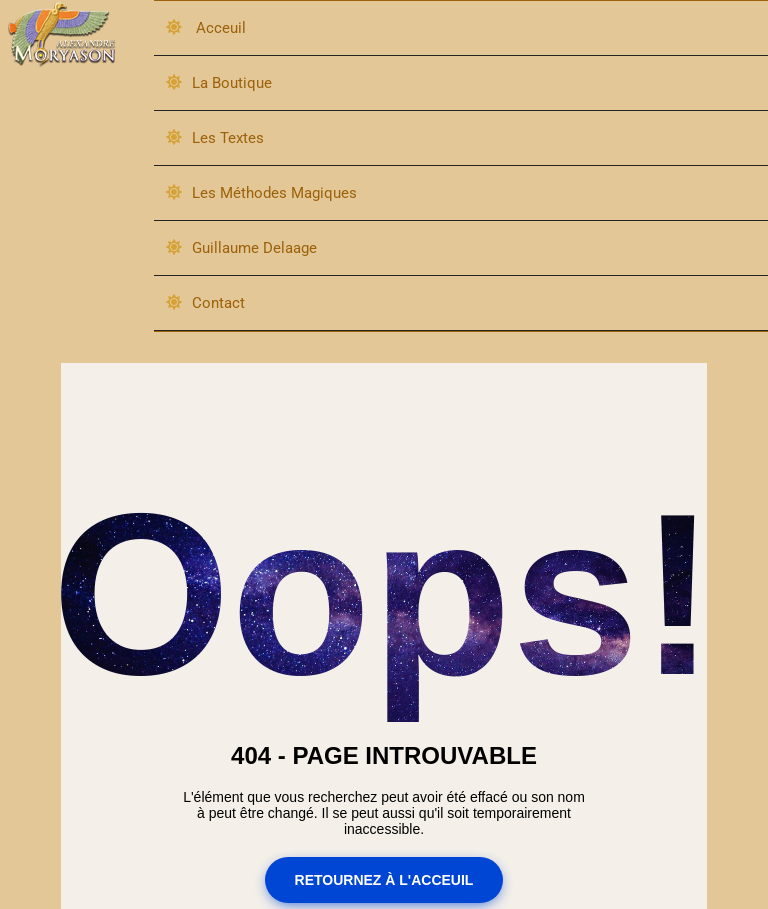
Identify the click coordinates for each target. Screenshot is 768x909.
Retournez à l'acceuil (384, 881)
